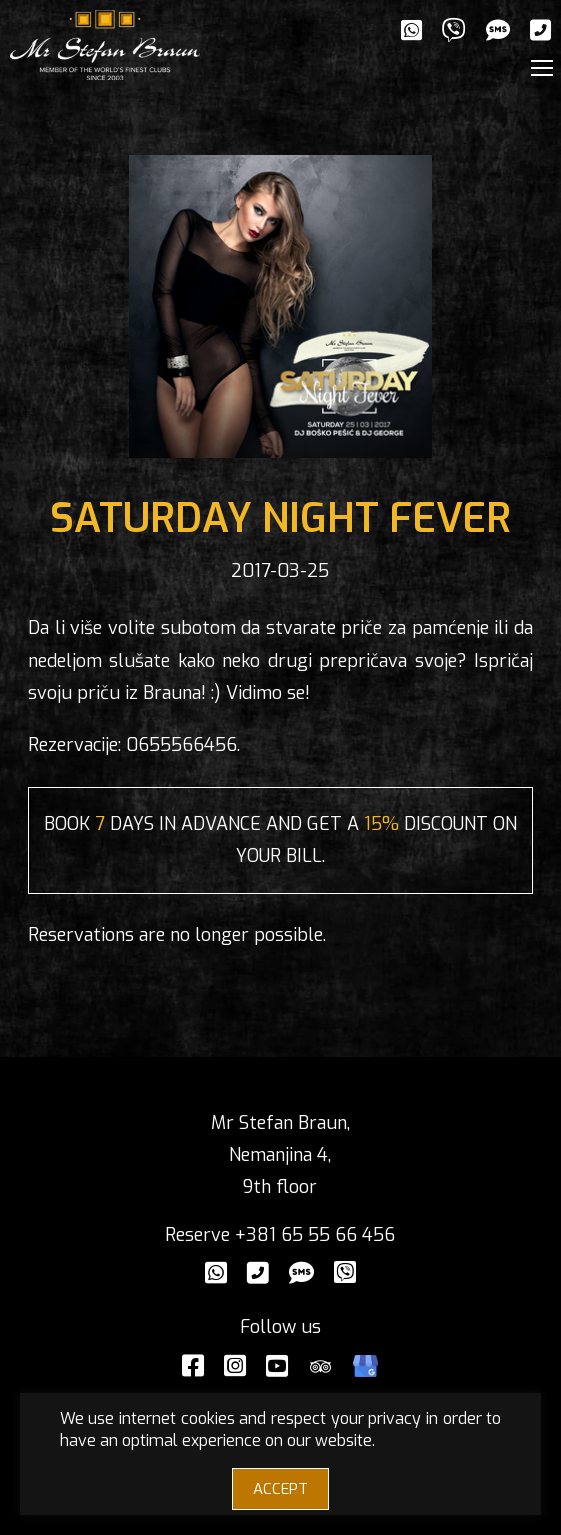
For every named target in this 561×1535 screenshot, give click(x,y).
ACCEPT (280, 1489)
